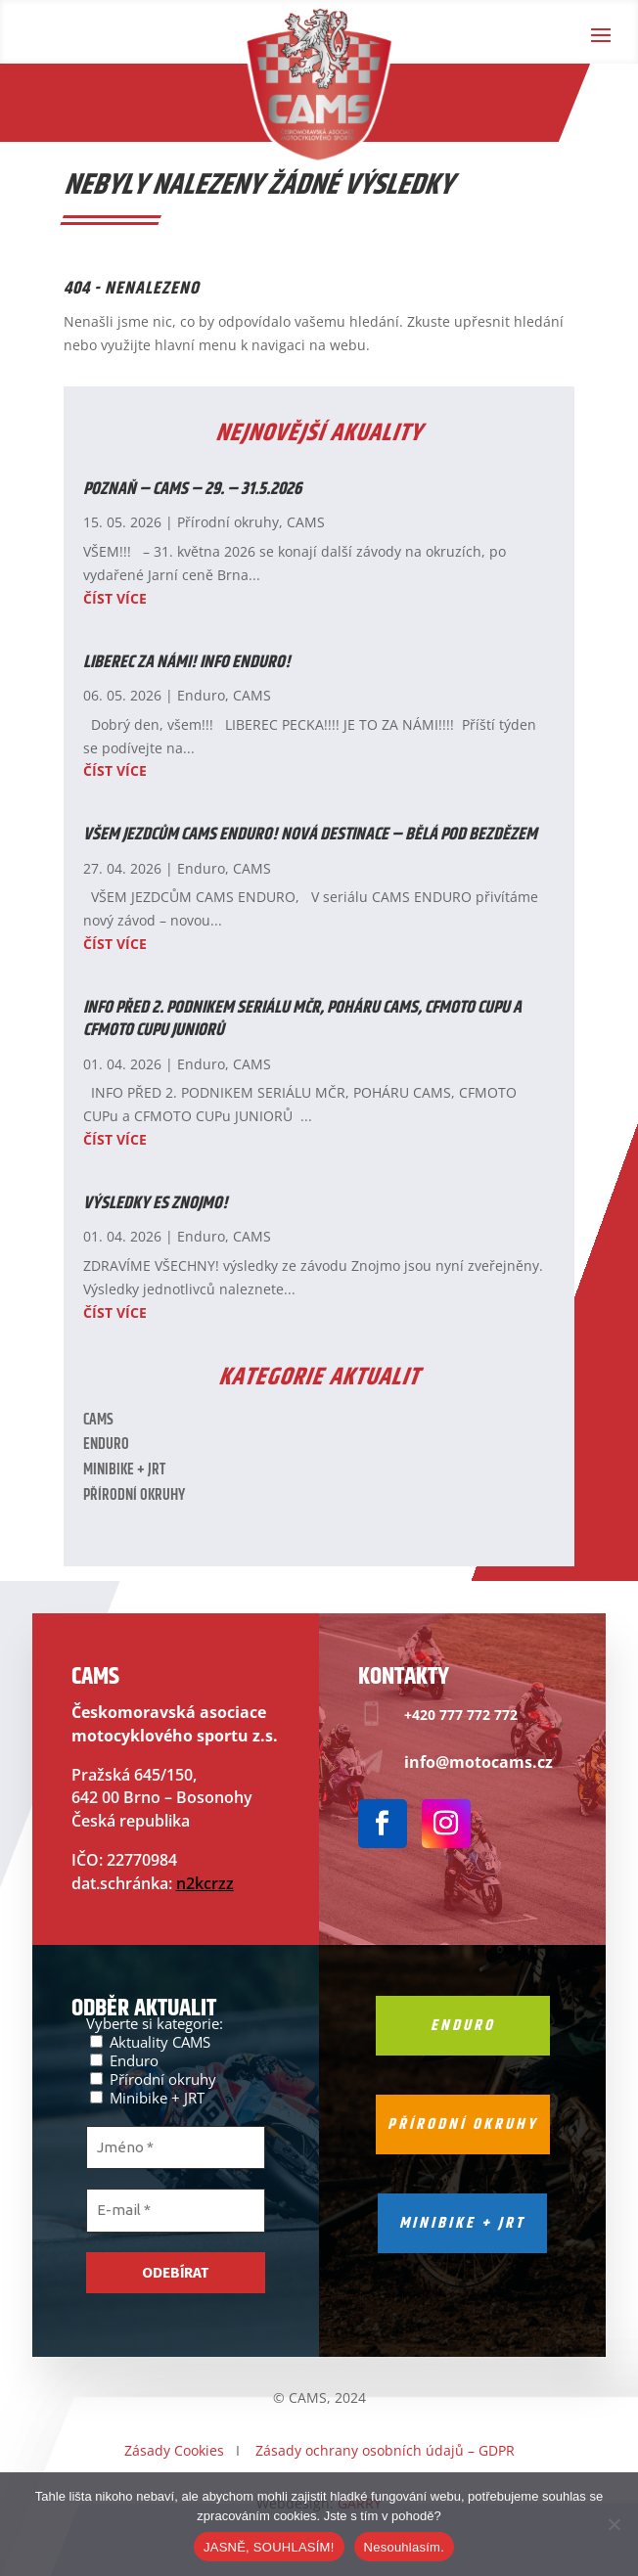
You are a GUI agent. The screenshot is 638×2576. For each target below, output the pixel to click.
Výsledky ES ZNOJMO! (155, 1203)
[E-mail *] (175, 2211)
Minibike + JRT (124, 1470)
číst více (115, 598)
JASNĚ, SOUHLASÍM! (269, 2547)
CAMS (306, 522)
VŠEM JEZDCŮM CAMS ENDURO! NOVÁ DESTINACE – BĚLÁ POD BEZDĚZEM (310, 834)
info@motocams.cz (478, 1762)
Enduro (201, 695)
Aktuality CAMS (150, 2041)
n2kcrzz (205, 1883)
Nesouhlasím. (404, 2547)
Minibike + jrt (462, 2223)
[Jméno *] (175, 2148)
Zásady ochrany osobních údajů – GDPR (385, 2450)
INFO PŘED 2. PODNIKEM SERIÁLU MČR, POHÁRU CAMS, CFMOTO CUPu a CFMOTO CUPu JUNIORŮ (302, 1019)
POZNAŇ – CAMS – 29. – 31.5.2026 (192, 489)
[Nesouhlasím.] (613, 2524)
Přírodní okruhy (228, 522)
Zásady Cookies (174, 2450)
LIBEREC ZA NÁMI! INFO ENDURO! (187, 662)
